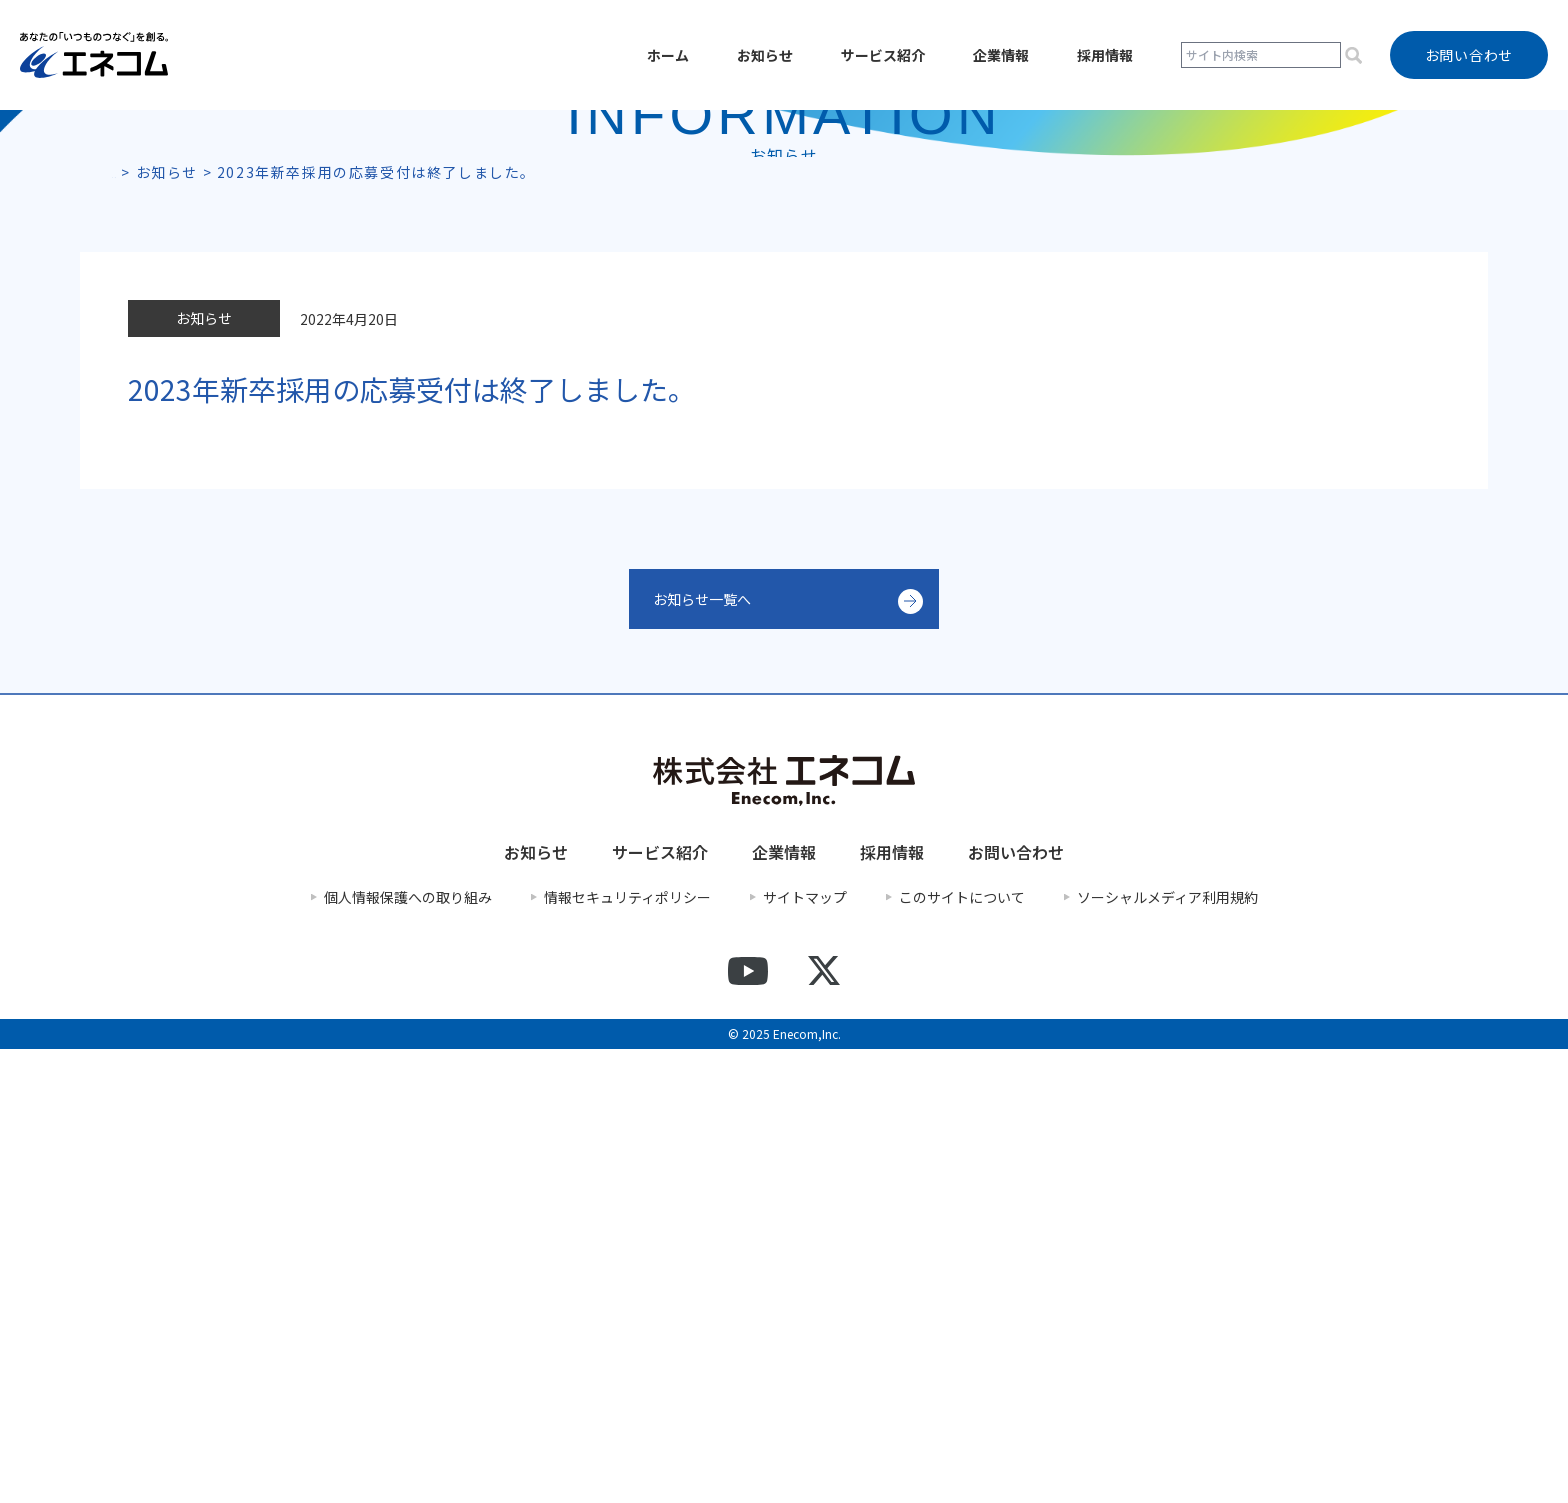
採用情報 (1105, 55)
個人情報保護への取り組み (408, 1350)
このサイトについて (962, 1350)
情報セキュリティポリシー (627, 1350)
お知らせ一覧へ (709, 1053)
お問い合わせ (1016, 1306)
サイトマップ (805, 1350)
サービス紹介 (883, 55)
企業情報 (1001, 55)
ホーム (668, 55)
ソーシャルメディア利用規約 (1167, 1350)
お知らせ (765, 55)
